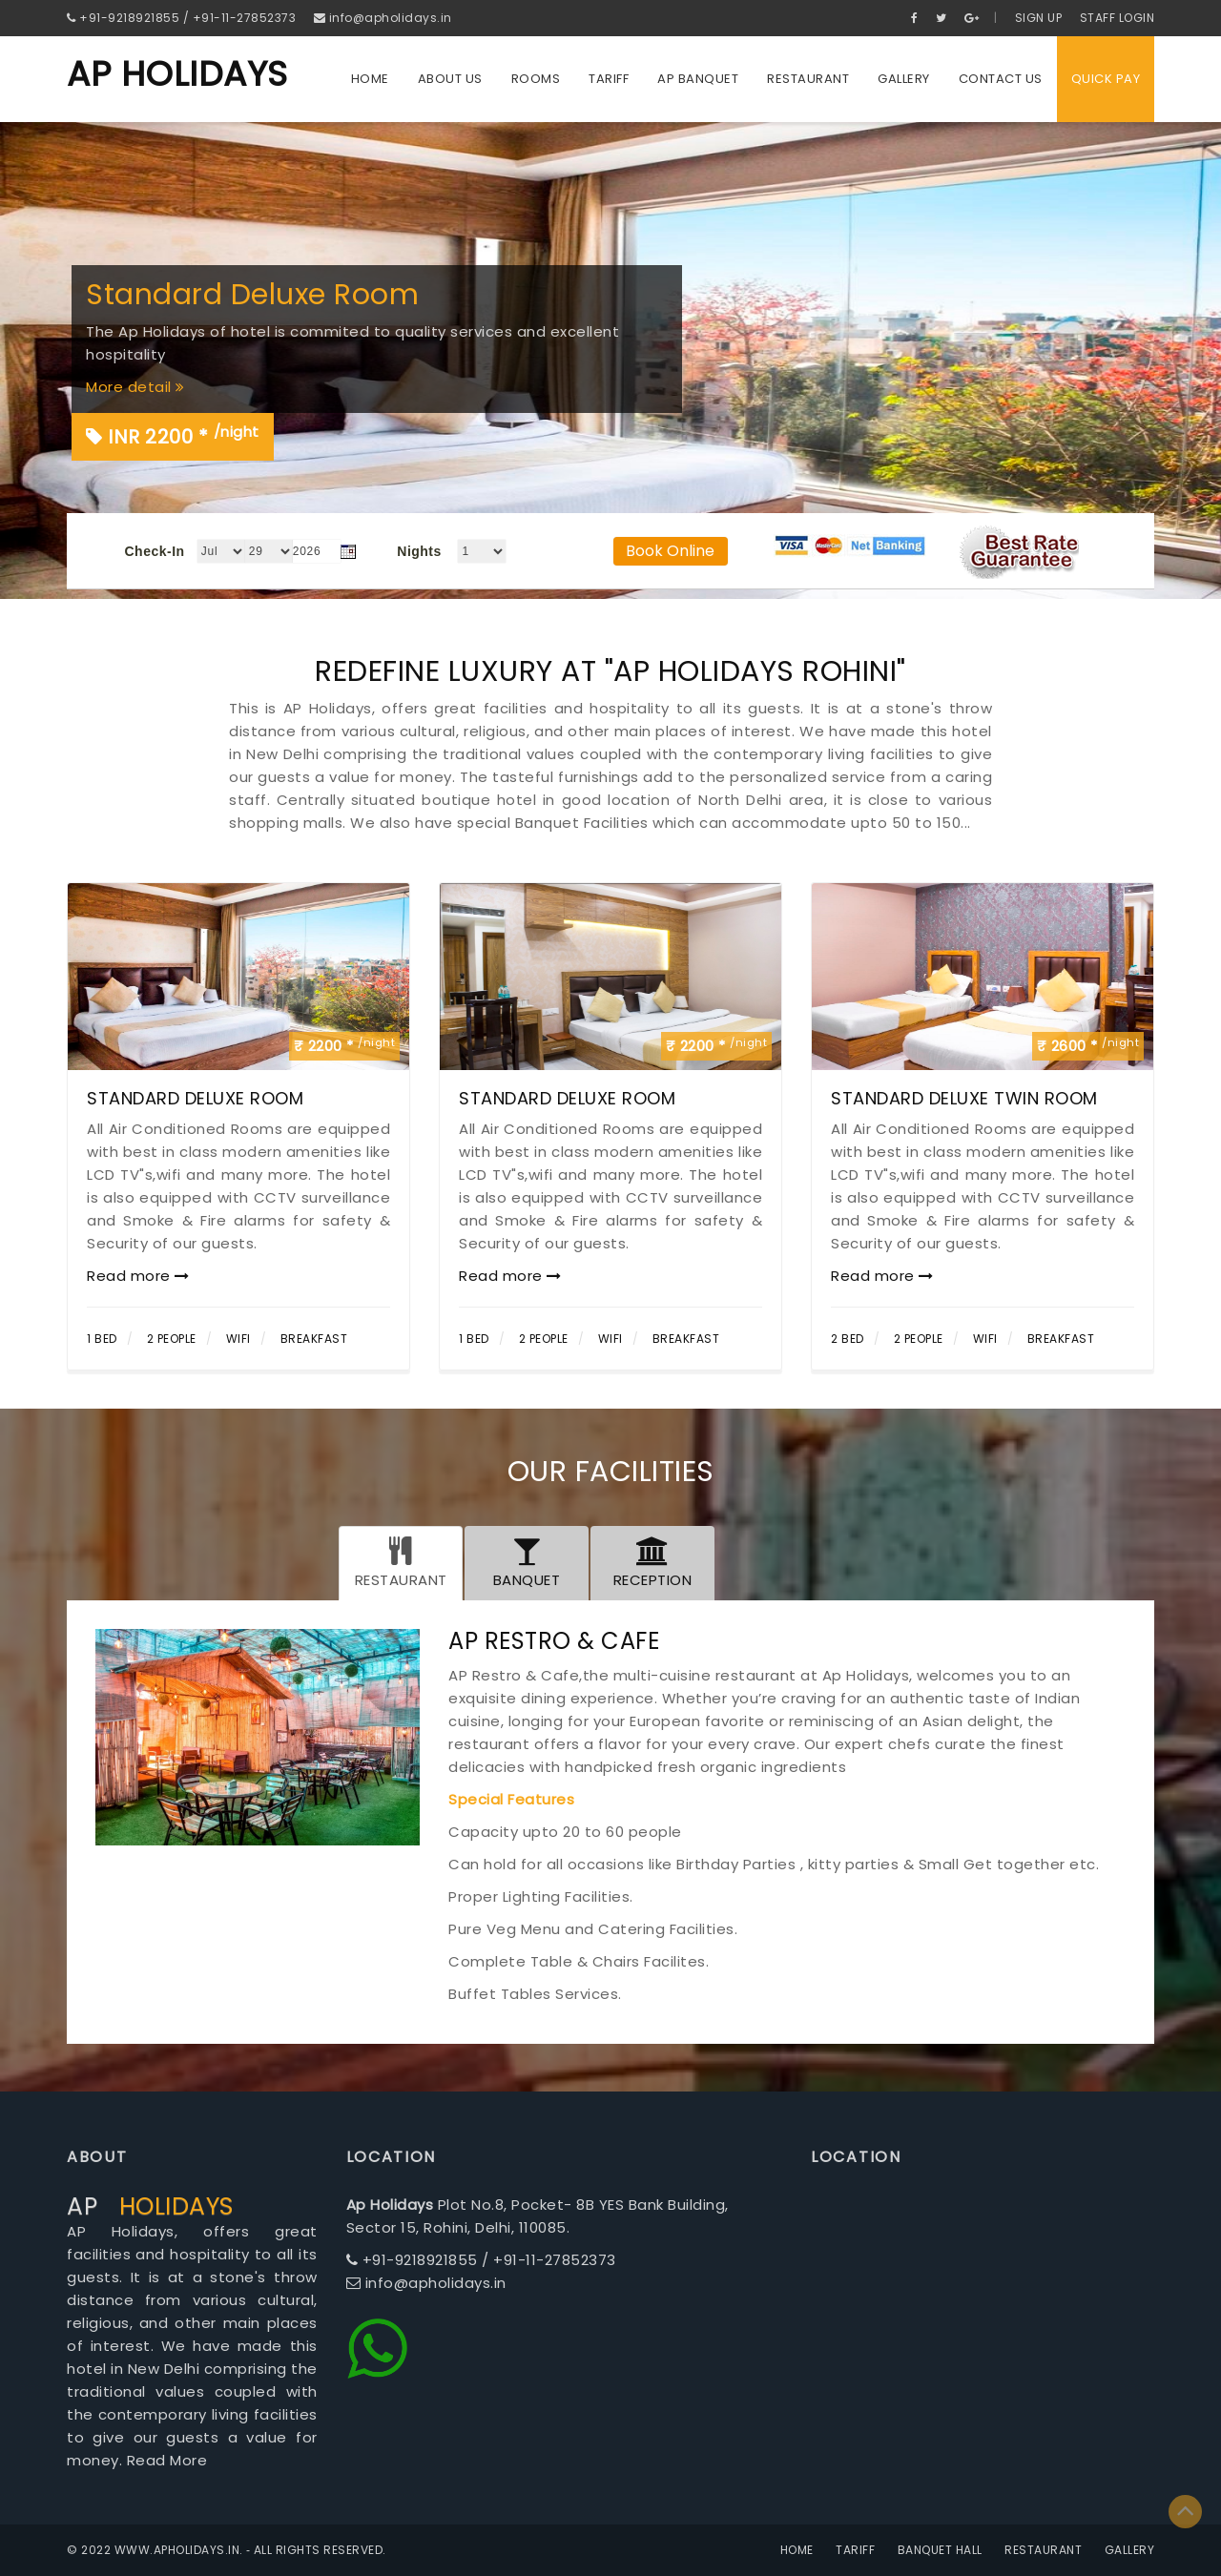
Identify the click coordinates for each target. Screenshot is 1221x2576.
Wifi (238, 1338)
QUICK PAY (1106, 79)
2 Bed (847, 1338)
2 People (172, 1338)
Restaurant (808, 79)
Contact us (1001, 79)
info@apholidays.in (383, 18)
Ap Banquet (697, 79)
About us (450, 79)
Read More (167, 2460)
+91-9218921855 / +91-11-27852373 (181, 18)
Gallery (904, 79)
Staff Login (1117, 18)
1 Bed (102, 1338)
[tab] (401, 1563)
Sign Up (1039, 18)
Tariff (609, 79)
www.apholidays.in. (178, 2550)
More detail (135, 387)
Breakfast (314, 1338)
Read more (138, 1276)
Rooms (536, 79)
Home (370, 79)
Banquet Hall (940, 2550)
